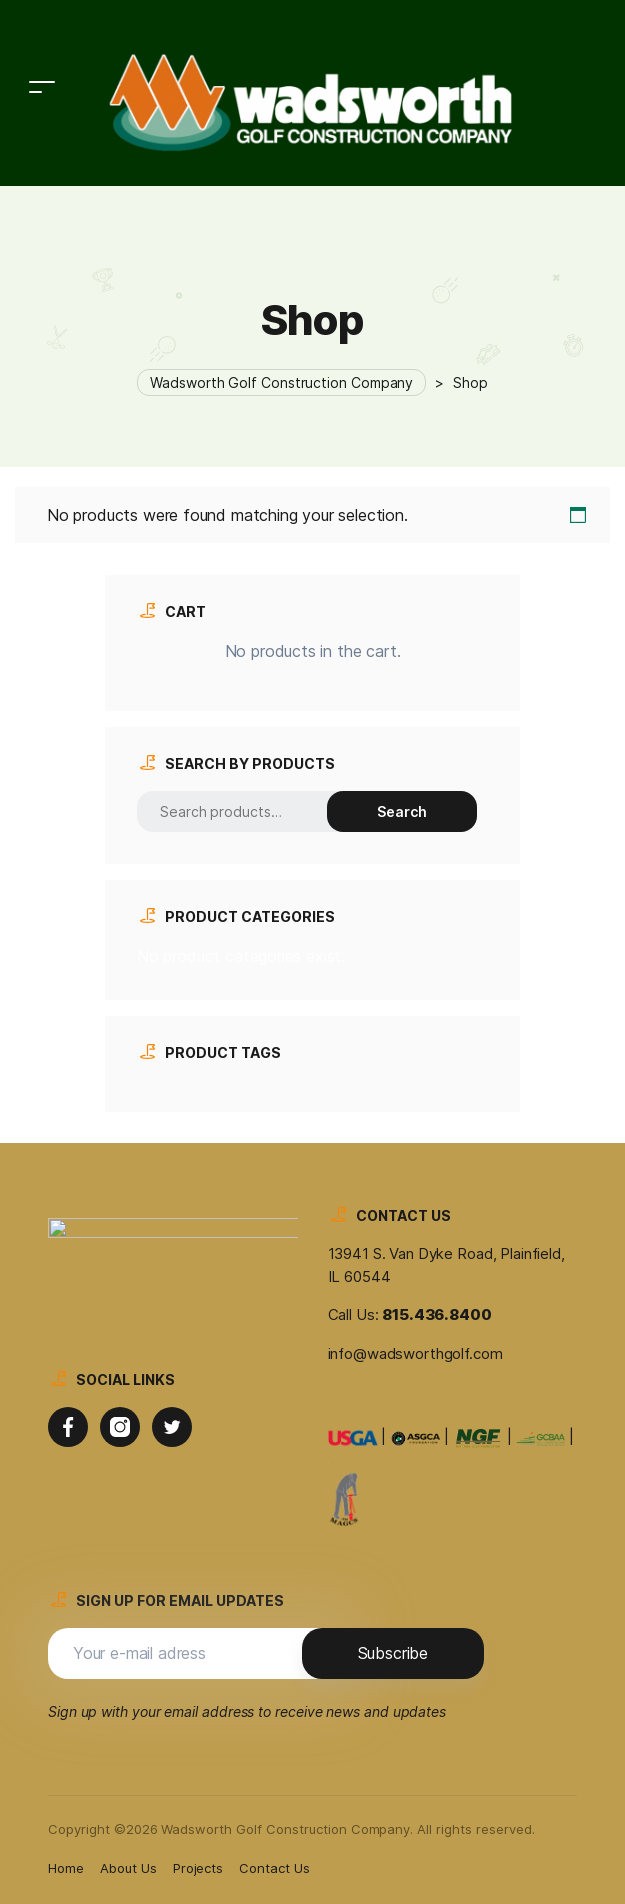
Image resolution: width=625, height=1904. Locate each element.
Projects (198, 1868)
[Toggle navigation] (42, 36)
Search (402, 811)
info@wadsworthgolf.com (415, 1353)
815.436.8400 (436, 1314)
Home (66, 1868)
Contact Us (274, 1868)
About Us (128, 1868)
